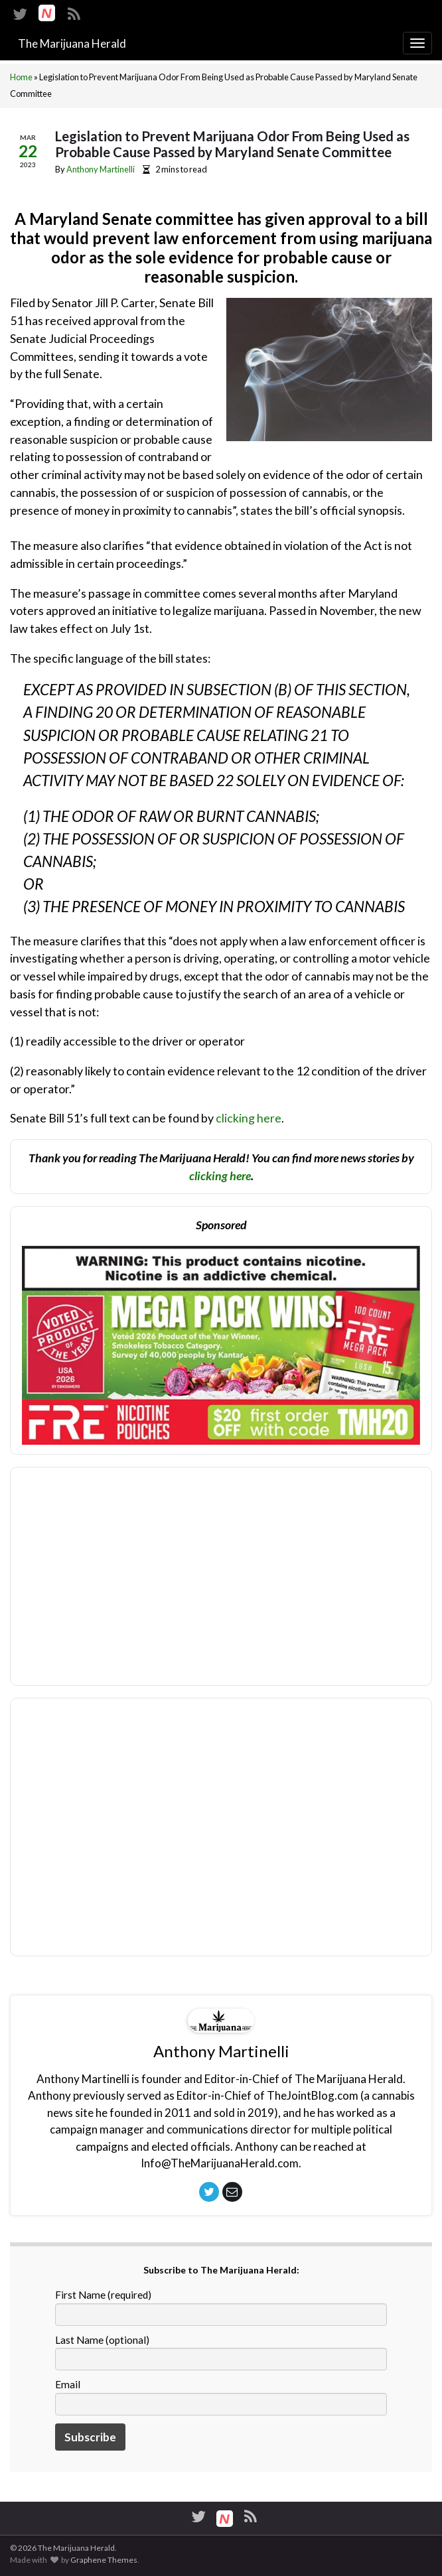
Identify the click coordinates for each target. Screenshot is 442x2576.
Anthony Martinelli (100, 169)
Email (67, 2384)
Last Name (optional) (102, 2340)
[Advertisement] (221, 1836)
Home (21, 77)
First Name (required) (103, 2295)
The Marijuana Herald (72, 43)
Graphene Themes (103, 2560)
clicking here (248, 1118)
